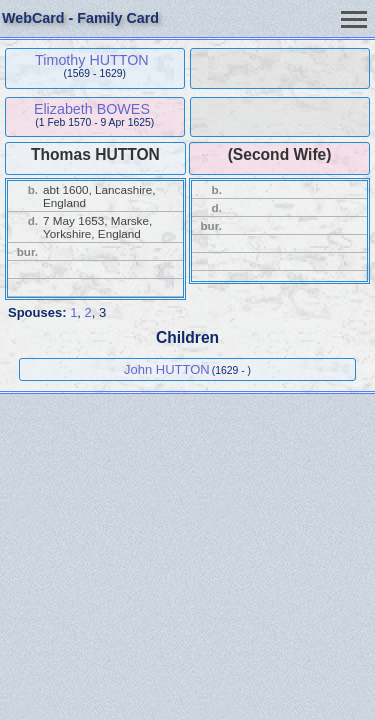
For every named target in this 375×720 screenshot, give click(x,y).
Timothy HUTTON (92, 60)
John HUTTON (167, 369)
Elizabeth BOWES (92, 109)
